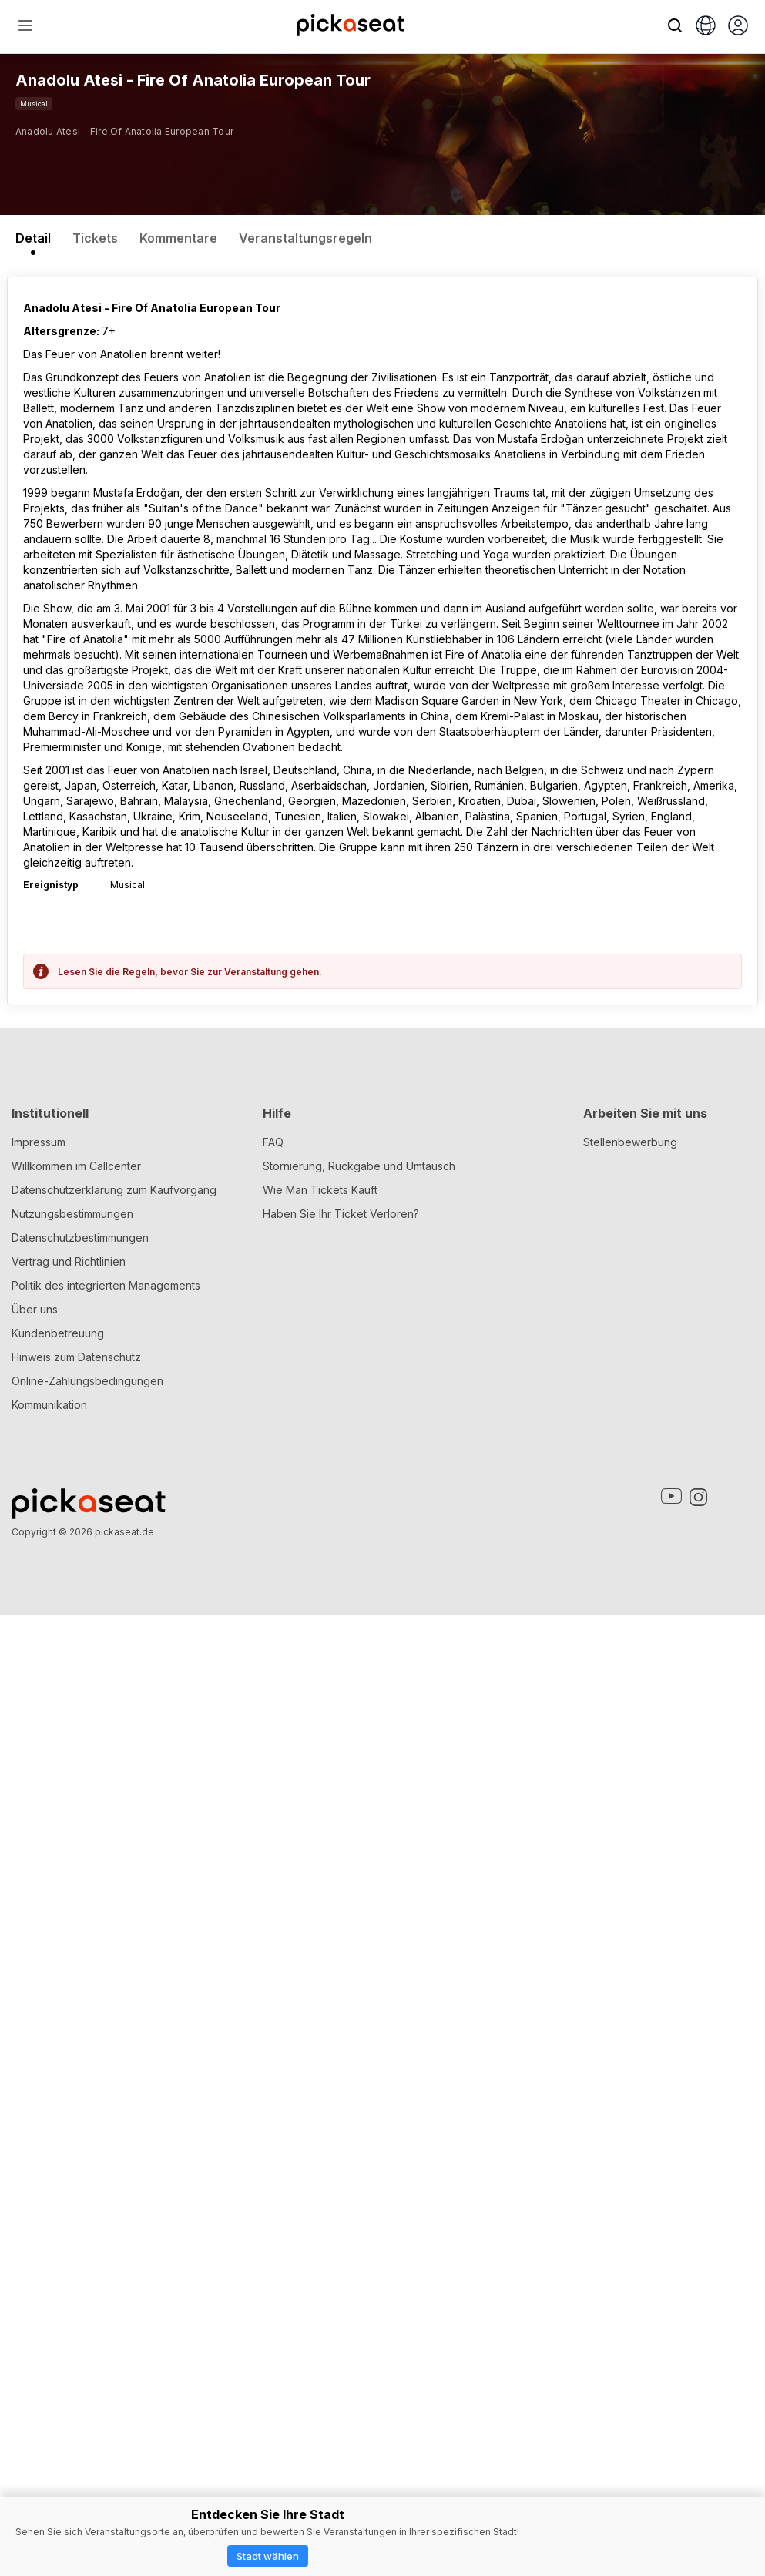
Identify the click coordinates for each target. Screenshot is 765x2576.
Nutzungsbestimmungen (72, 2175)
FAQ (273, 2103)
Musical (34, 103)
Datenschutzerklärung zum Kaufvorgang (114, 2151)
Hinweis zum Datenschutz (76, 2318)
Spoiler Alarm (69, 1881)
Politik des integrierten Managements (106, 2246)
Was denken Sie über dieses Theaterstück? (128, 1743)
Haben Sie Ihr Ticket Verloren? (341, 2175)
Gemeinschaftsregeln (286, 1763)
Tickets (95, 238)
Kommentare (178, 238)
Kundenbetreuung (58, 2294)
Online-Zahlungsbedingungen (87, 2342)
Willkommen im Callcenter (76, 2127)
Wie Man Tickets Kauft (320, 2151)
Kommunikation (49, 2366)
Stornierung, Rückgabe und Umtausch (359, 2127)
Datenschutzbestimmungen (80, 2198)
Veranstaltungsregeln (305, 238)
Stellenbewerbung (630, 2103)
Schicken (382, 1933)
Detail (33, 238)
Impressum (38, 2103)
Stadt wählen (268, 2556)
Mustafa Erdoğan (158, 1132)
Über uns (35, 2270)
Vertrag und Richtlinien (69, 2222)
